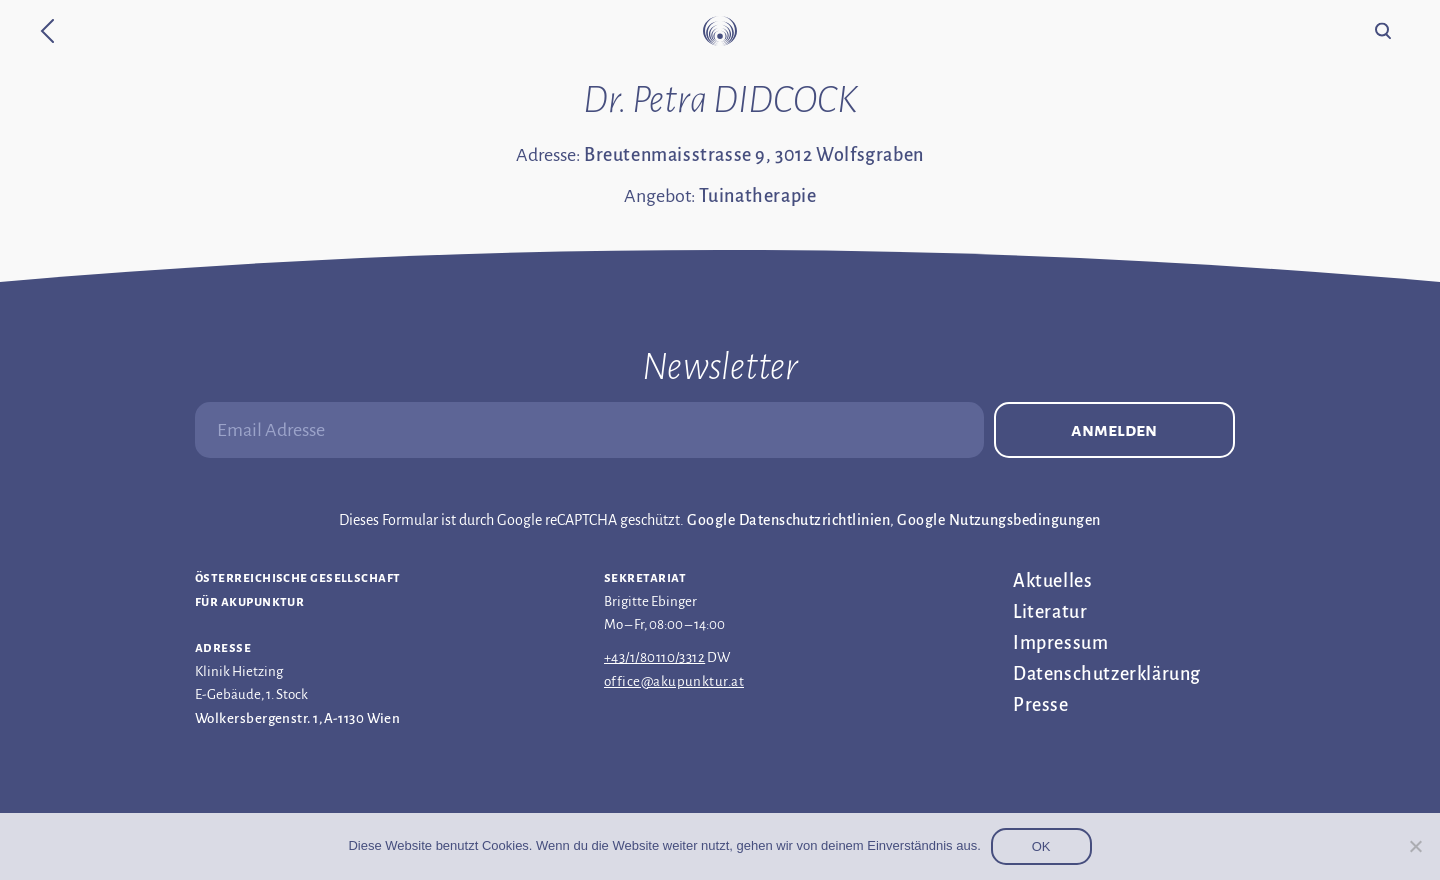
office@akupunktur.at (674, 681)
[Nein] (1415, 846)
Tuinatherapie (758, 196)
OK (1041, 846)
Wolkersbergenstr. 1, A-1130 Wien (297, 718)
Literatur (1050, 612)
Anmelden (1114, 430)
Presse (1041, 705)
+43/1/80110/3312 (654, 657)
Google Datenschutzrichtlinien (788, 520)
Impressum (1060, 643)
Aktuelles (1052, 581)
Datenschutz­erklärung (1107, 674)
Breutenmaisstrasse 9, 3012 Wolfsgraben (754, 155)
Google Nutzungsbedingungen (998, 520)
